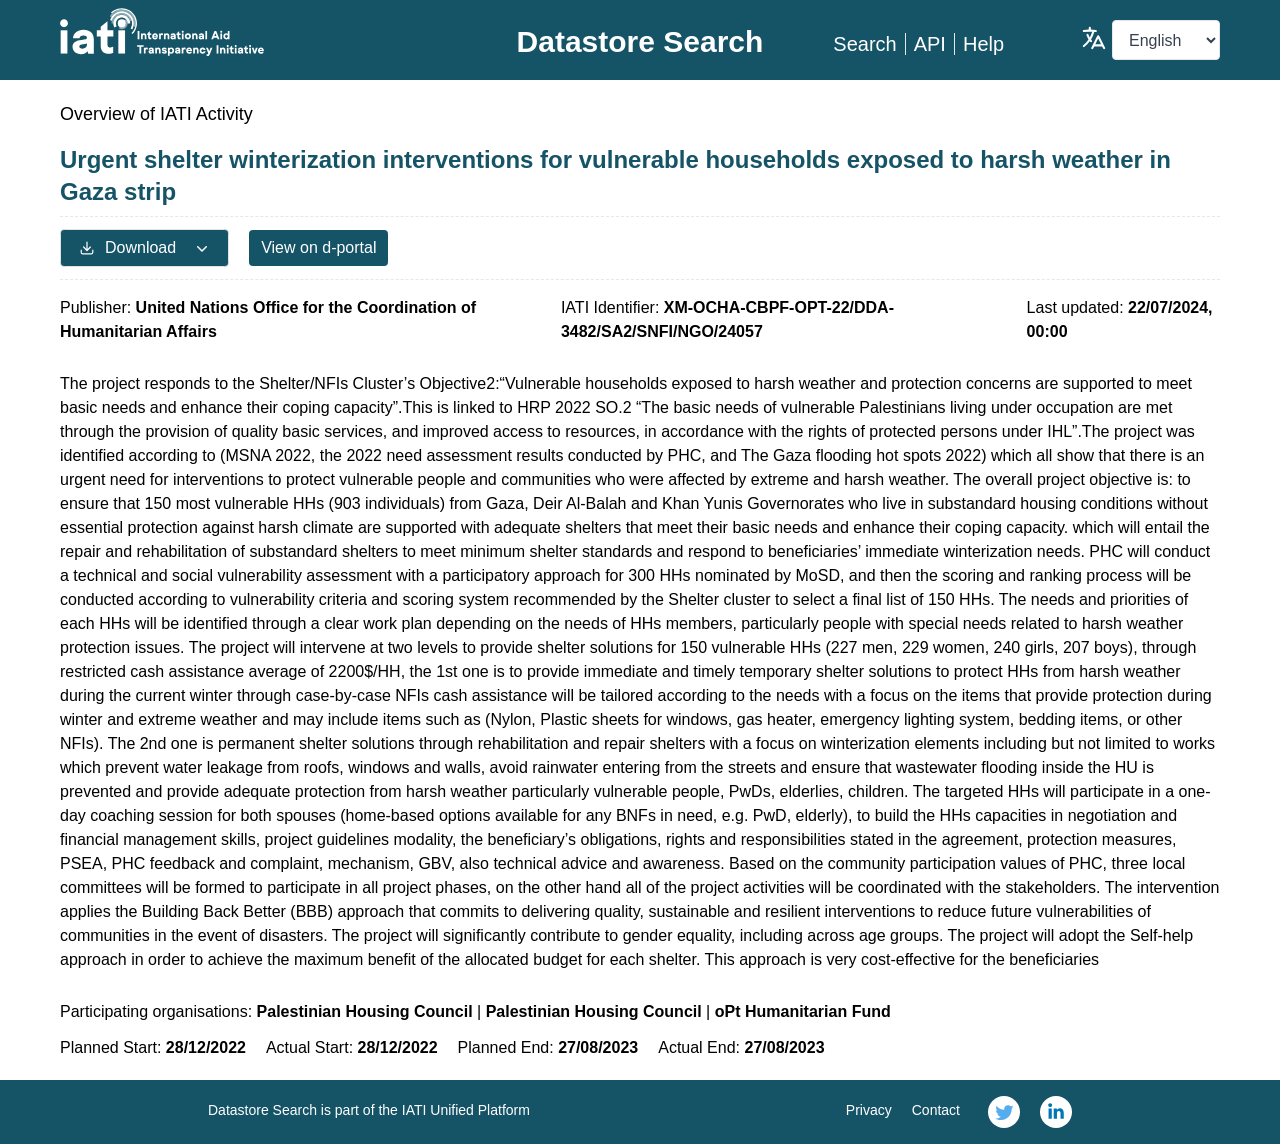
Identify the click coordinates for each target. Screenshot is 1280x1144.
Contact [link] (936, 1110)
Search (864, 44)
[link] (1004, 1112)
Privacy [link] (869, 1110)
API (930, 44)
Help (983, 44)
